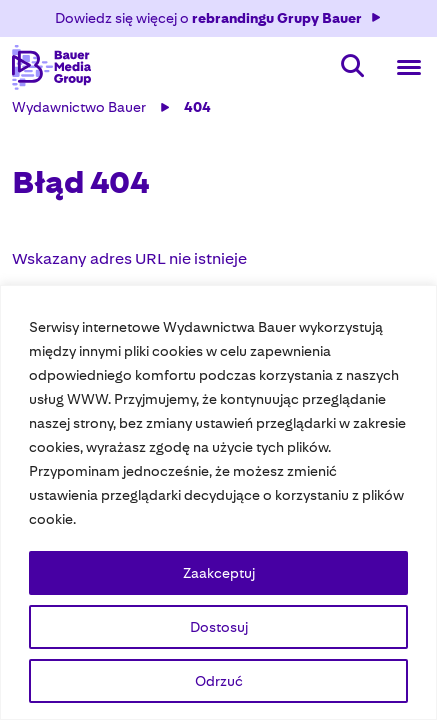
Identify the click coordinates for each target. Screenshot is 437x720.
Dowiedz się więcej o (219, 18)
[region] (218, 502)
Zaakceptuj (219, 573)
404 (197, 107)
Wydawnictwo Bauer (79, 107)
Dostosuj (219, 627)
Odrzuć (219, 681)
